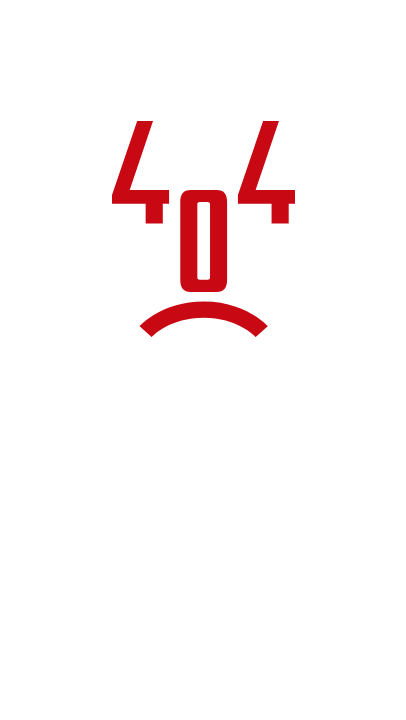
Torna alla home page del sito (203, 576)
